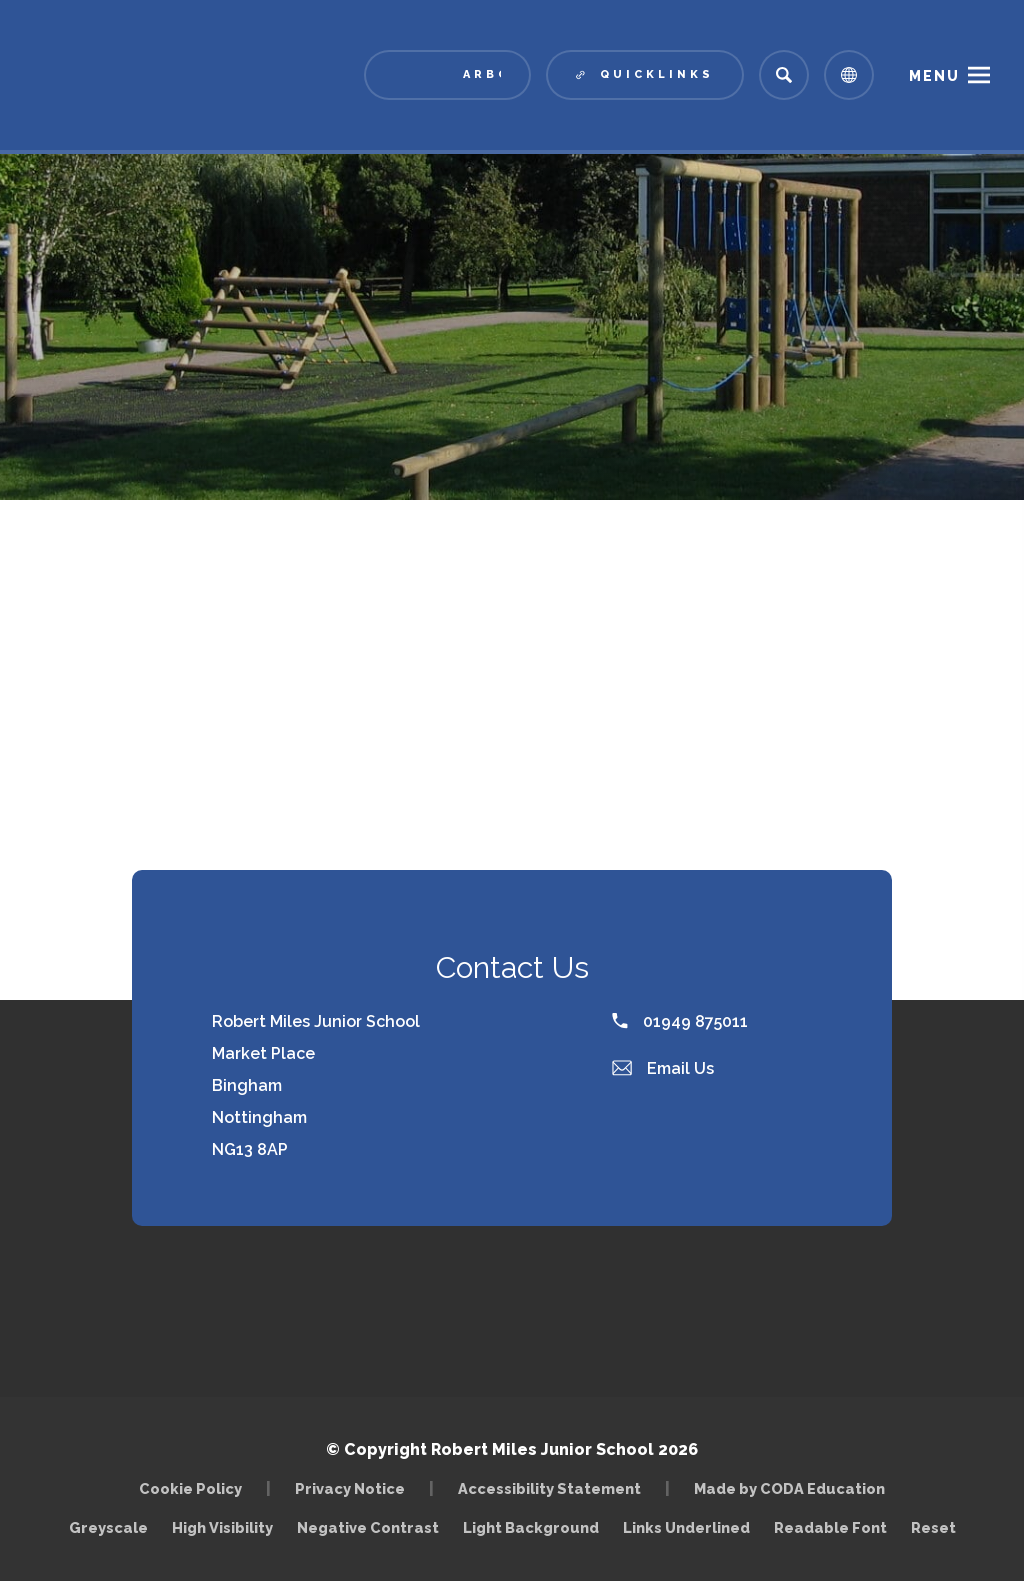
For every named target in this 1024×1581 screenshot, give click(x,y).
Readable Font (830, 1527)
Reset (933, 1527)
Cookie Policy (190, 1488)
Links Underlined (686, 1527)
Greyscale (108, 1527)
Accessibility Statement (549, 1488)
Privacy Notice (350, 1488)
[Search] (784, 75)
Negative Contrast (368, 1527)
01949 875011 (680, 1021)
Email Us (663, 1068)
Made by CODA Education (789, 1488)
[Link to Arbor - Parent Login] (447, 75)
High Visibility (222, 1527)
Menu (934, 76)
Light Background (531, 1527)
